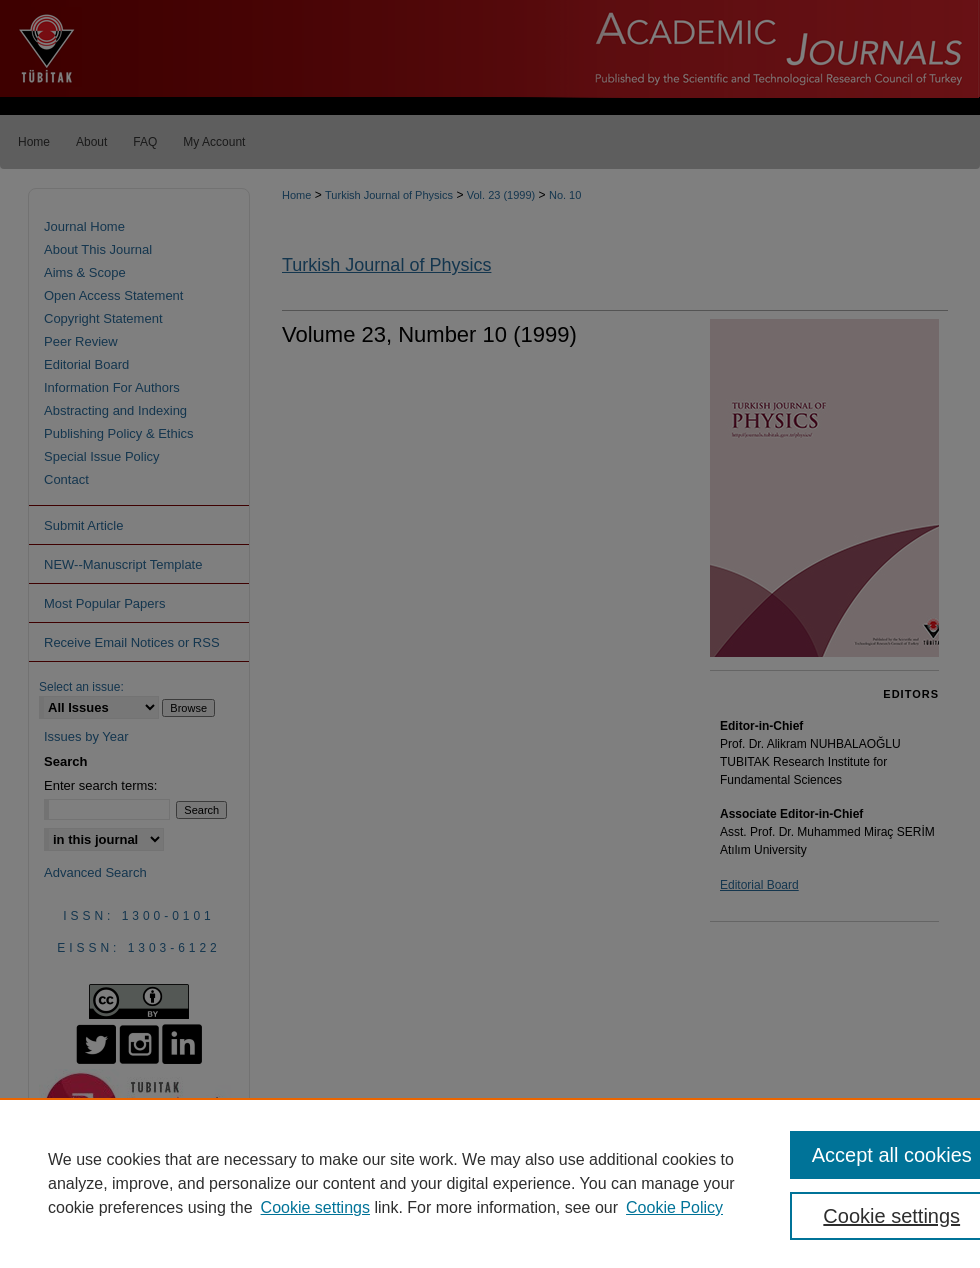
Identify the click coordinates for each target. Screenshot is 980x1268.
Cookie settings (315, 1207)
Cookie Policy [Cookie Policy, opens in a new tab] (674, 1207)
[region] (490, 1183)
